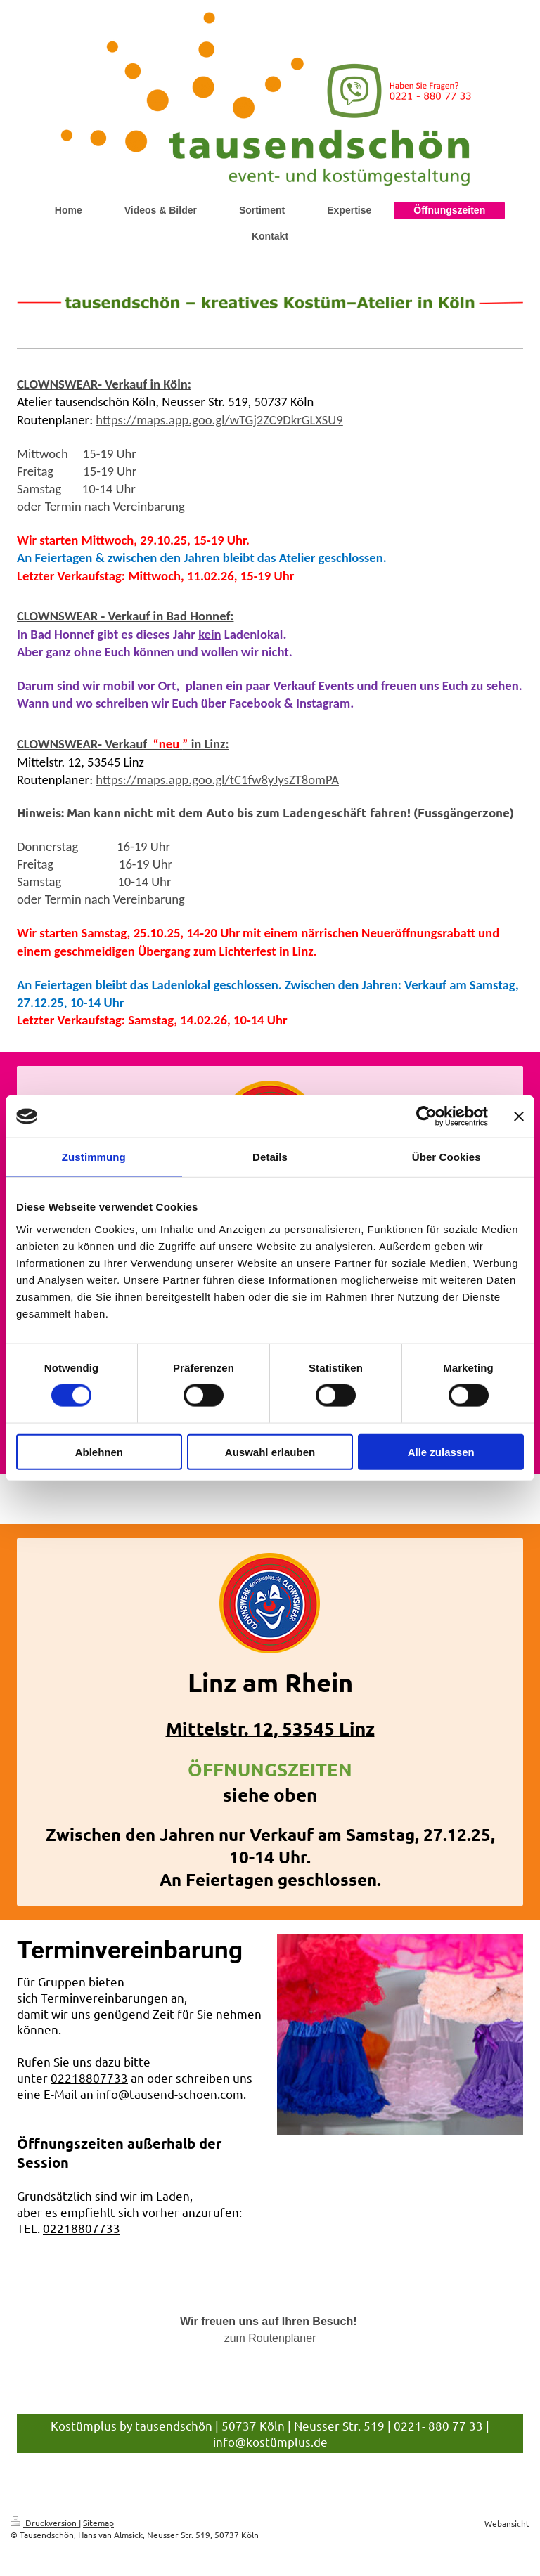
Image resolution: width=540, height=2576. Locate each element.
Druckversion (45, 2522)
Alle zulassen (441, 1451)
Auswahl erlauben (270, 1451)
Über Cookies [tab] (446, 1157)
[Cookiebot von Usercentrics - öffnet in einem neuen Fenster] (426, 1116)
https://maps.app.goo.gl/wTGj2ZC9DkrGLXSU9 (219, 420)
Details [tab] (270, 1157)
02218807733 (89, 2077)
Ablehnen (99, 1451)
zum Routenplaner (270, 2338)
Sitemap (98, 2522)
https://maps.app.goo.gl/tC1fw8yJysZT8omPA (217, 780)
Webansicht (506, 2523)
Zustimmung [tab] (94, 1157)
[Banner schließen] (519, 1116)
